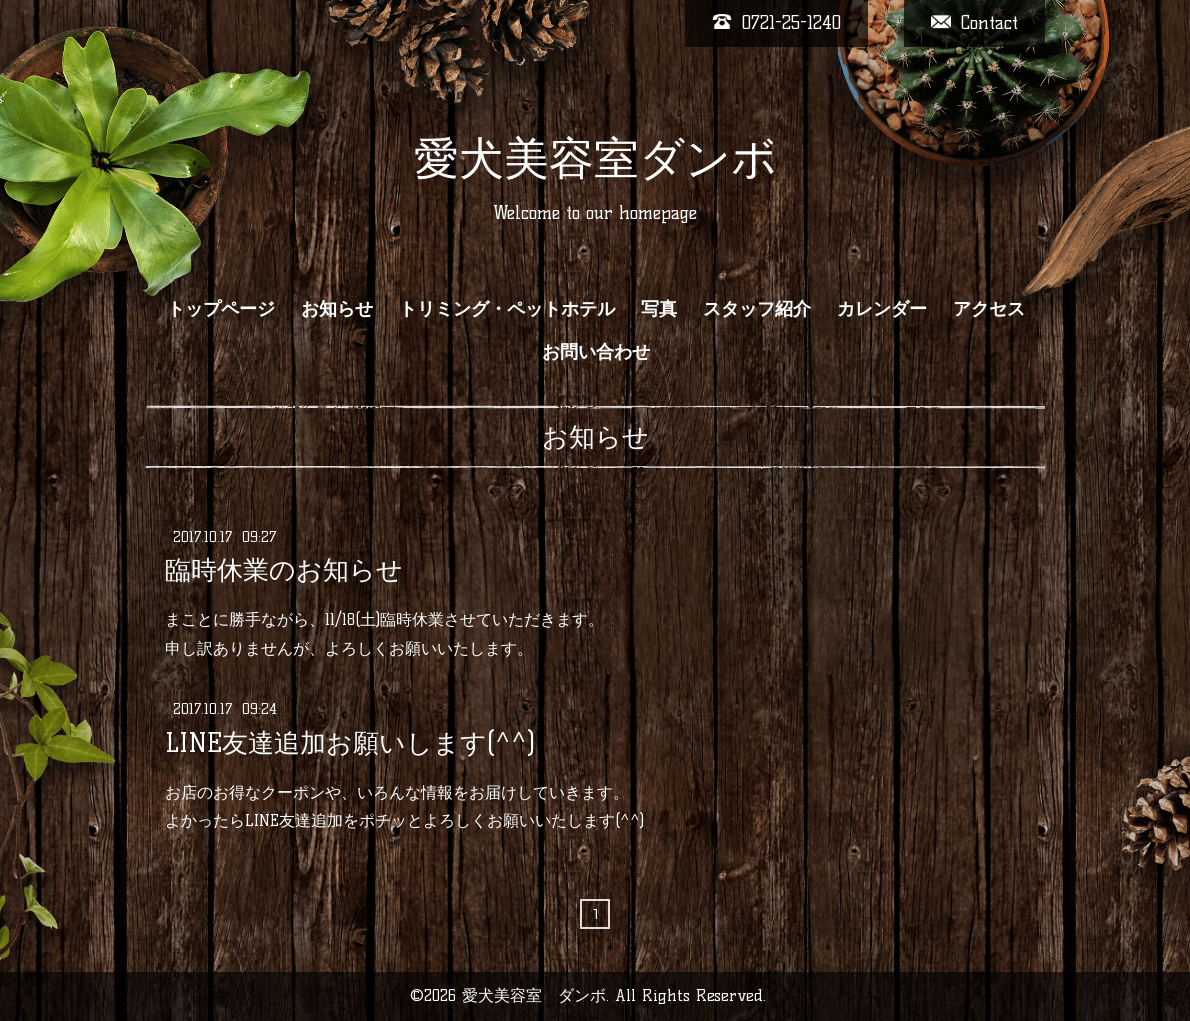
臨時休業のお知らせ (284, 570)
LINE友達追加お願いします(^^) (350, 742)
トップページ (221, 309)
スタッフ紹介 (757, 309)
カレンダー (882, 309)
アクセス (989, 309)
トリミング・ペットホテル (507, 309)
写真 (659, 309)
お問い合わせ (596, 352)
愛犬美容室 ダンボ (534, 995)
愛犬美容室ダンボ (595, 158)
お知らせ (337, 309)
